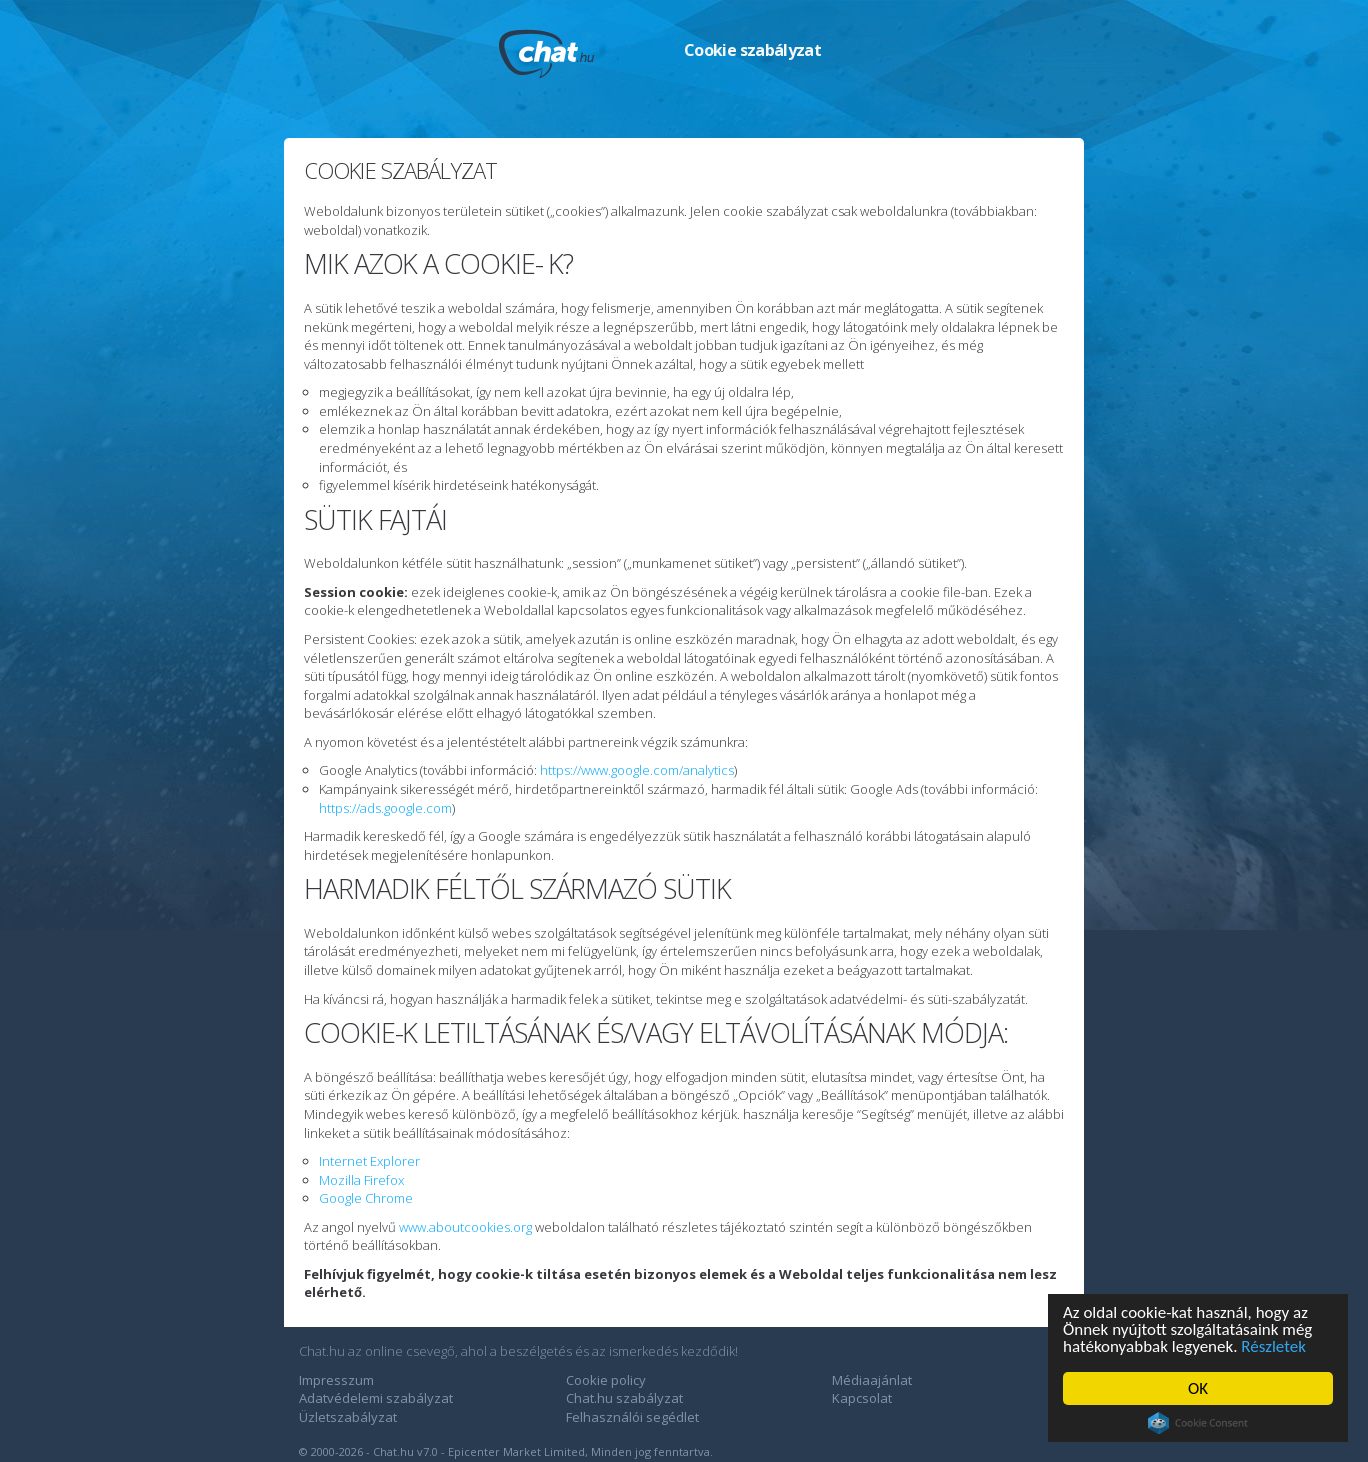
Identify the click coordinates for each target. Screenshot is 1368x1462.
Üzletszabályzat (348, 1417)
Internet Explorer (369, 1161)
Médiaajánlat (872, 1380)
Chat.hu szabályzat (624, 1398)
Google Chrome (366, 1198)
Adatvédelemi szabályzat (376, 1398)
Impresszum (336, 1380)
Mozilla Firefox (361, 1180)
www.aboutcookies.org (465, 1227)
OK (1198, 1388)
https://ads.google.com (385, 808)
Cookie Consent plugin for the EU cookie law (1198, 1423)
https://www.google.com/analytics (637, 770)
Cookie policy (606, 1380)
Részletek (1273, 1346)
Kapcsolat (862, 1398)
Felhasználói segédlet (632, 1417)
